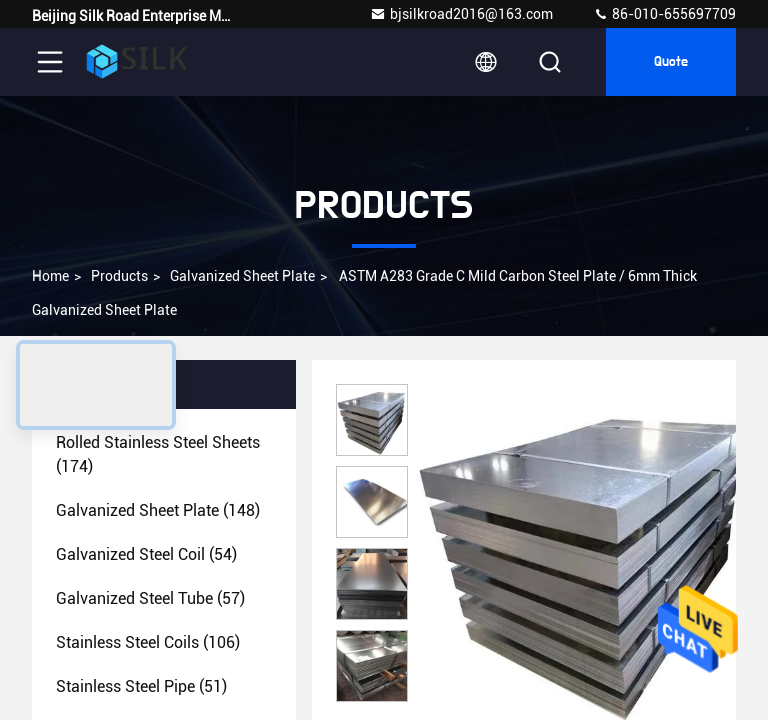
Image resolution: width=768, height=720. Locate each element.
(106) (148, 642)
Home (50, 276)
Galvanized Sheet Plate (242, 276)
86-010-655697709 (664, 14)
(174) (158, 454)
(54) (146, 554)
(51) (141, 686)
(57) (150, 598)
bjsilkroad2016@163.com (461, 14)
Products (119, 276)
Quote (671, 62)
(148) (158, 510)
